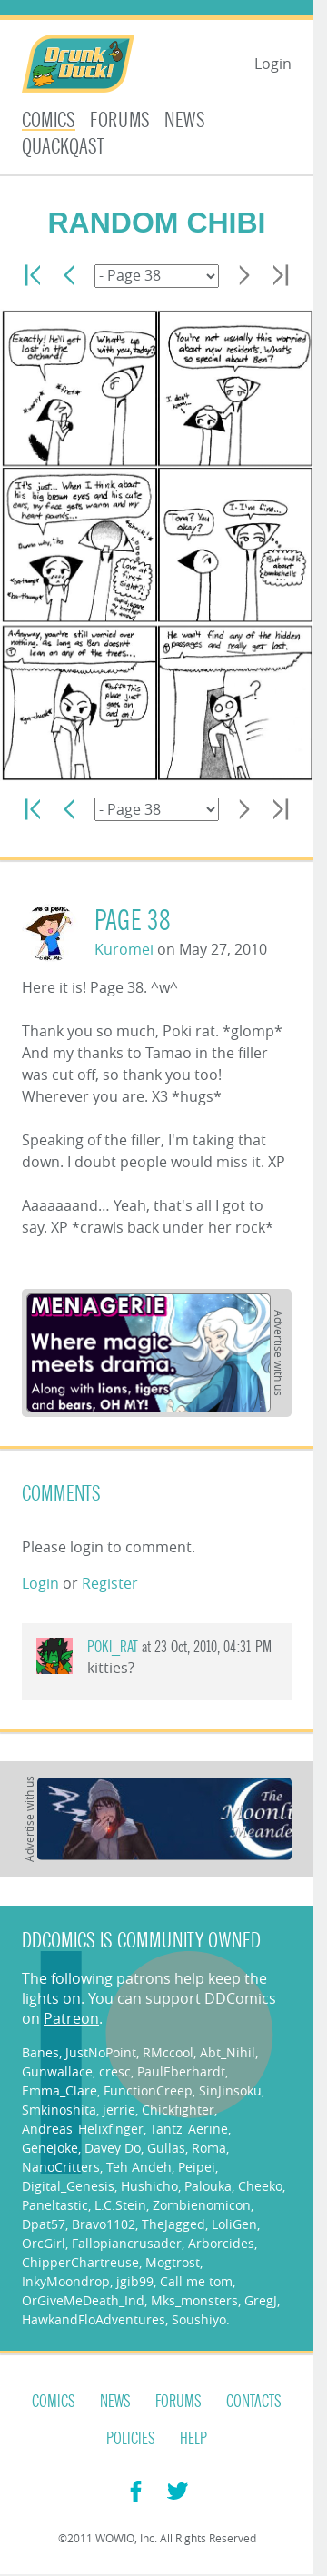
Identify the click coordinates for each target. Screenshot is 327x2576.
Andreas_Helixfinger (83, 2128)
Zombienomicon (202, 2205)
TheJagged (173, 2224)
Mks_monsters (194, 2300)
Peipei (196, 2166)
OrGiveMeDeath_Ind (83, 2300)
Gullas (166, 2147)
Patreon (71, 2018)
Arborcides (221, 2243)
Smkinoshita (59, 2109)
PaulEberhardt (181, 2071)
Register (110, 1583)
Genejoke (50, 2147)
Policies (130, 2439)
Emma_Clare (59, 2090)
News (184, 120)
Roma (209, 2147)
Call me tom (196, 2281)
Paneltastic (55, 2205)
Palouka (208, 2186)
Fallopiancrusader (127, 2243)
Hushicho (149, 2186)
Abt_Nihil (227, 2052)
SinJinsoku (230, 2090)
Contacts (254, 2402)
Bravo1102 (103, 2224)
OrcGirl (43, 2243)
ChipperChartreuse (80, 2262)
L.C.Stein (120, 2205)
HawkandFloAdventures (93, 2319)
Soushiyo (199, 2319)
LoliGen (234, 2224)
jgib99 (135, 2281)
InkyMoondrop (66, 2281)
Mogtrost (172, 2262)
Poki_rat (112, 1647)
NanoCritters (61, 2166)
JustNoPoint (100, 2052)
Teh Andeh (139, 2166)
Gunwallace (57, 2071)
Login (273, 64)
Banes (40, 2052)
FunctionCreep (148, 2090)
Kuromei (124, 949)
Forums (120, 120)
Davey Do (112, 2147)
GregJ (260, 2300)
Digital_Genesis (68, 2186)
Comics (48, 120)
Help (193, 2439)
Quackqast (63, 147)
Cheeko (260, 2186)
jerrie (119, 2109)
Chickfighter (178, 2109)
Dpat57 (43, 2224)
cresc (115, 2071)
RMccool (168, 2052)
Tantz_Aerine (189, 2128)
